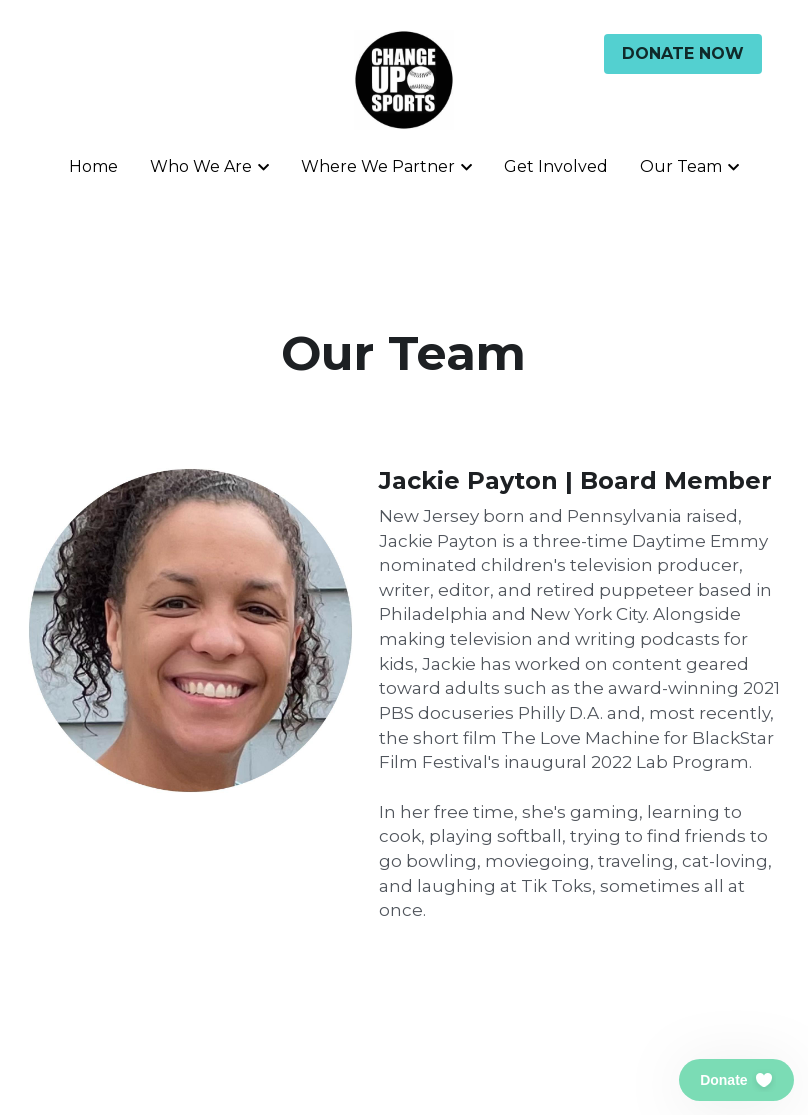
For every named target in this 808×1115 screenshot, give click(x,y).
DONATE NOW (683, 53)
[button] (736, 1080)
